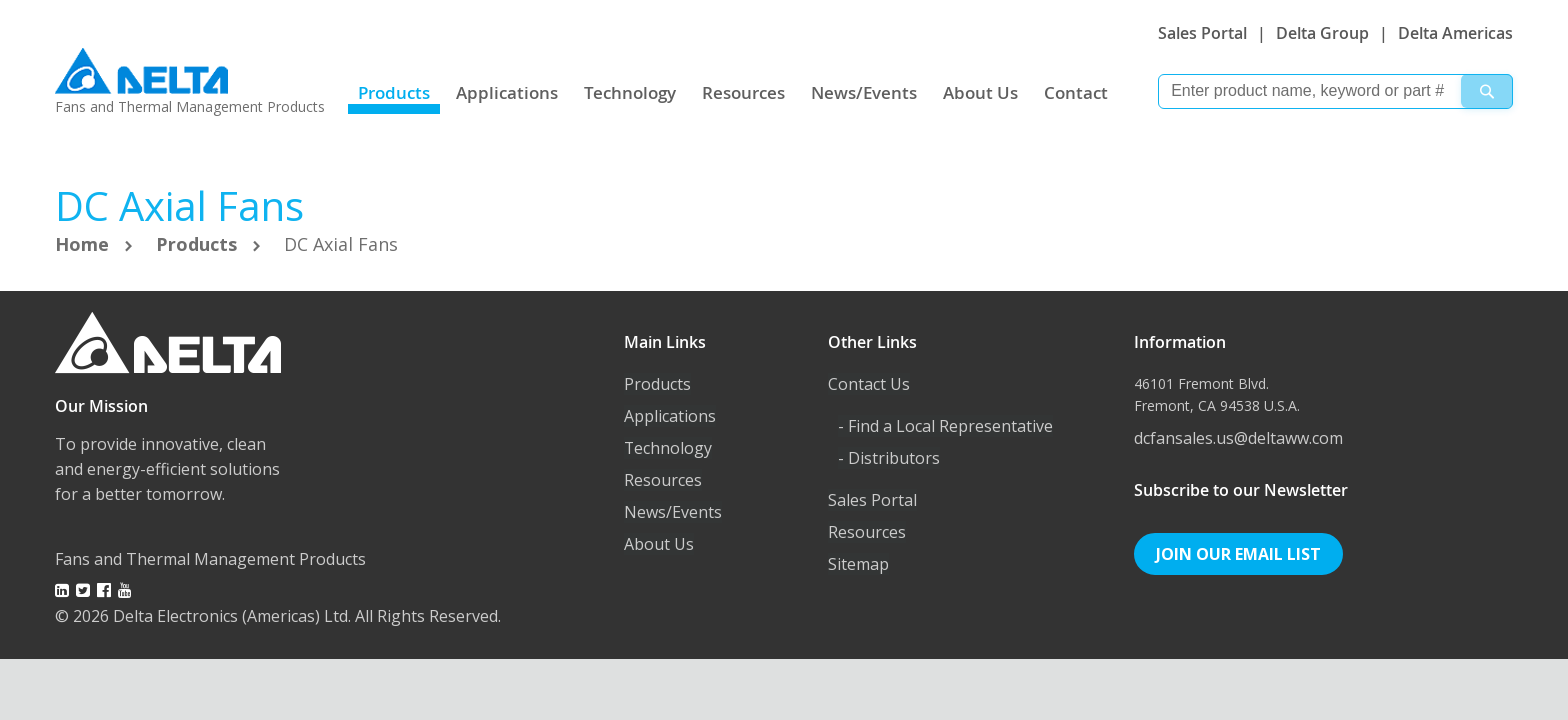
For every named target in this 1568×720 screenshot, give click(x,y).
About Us (980, 92)
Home (84, 244)
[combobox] (1335, 91)
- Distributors (889, 458)
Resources (743, 92)
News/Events (864, 92)
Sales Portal (1202, 33)
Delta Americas (1455, 33)
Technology (630, 92)
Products (394, 92)
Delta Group (1322, 33)
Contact (1076, 92)
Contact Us (869, 384)
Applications (507, 92)
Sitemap (858, 564)
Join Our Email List (1238, 554)
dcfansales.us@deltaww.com (1238, 438)
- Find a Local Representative (945, 426)
